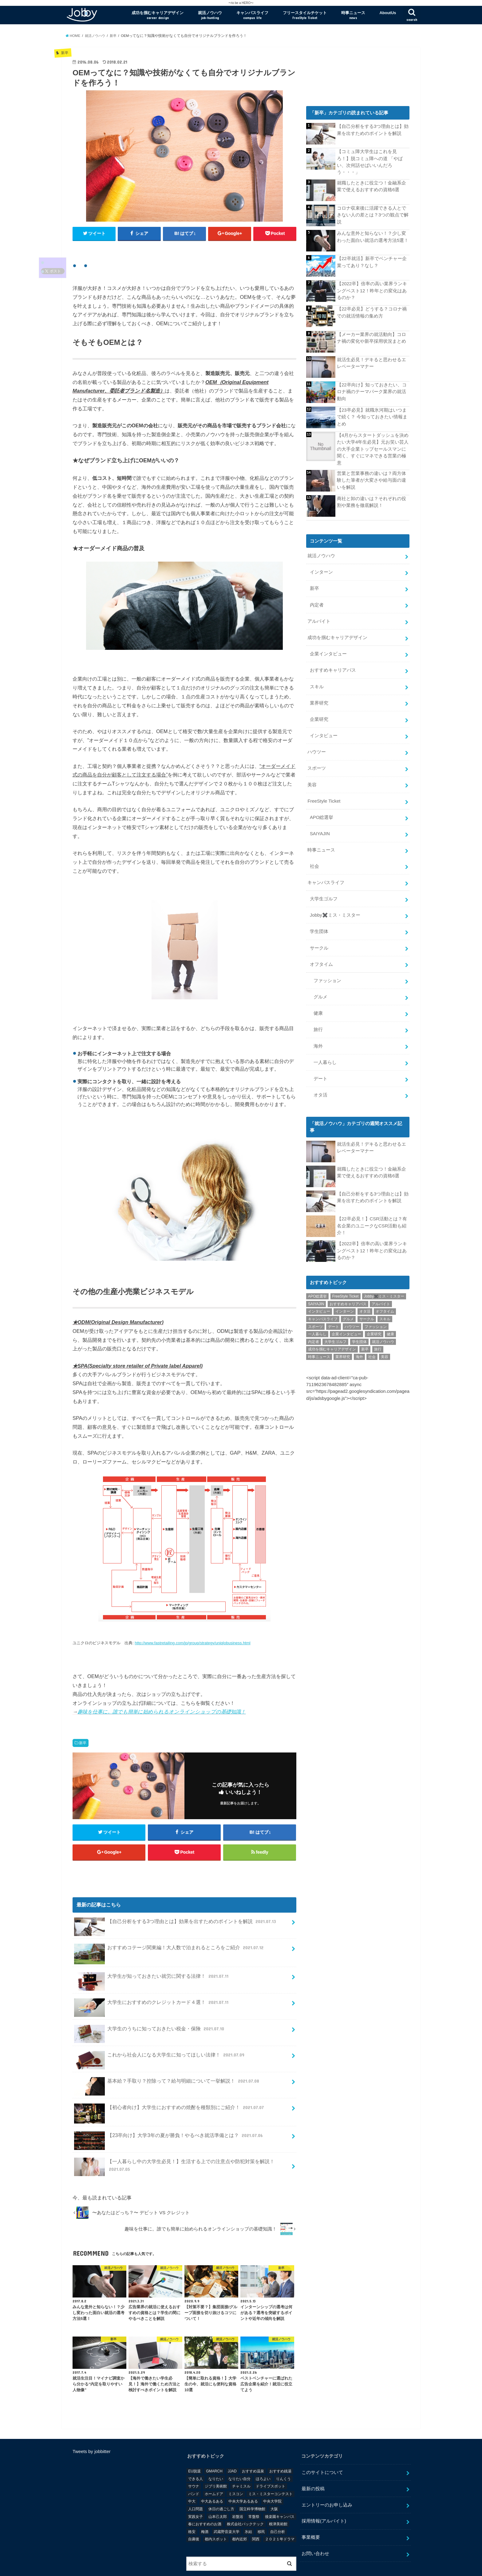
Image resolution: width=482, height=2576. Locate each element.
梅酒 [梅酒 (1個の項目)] (204, 2505)
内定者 (317, 604)
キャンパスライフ (252, 15)
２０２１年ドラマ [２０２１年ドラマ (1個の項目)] (279, 2513)
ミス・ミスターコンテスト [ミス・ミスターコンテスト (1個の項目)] (270, 2468)
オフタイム (321, 961)
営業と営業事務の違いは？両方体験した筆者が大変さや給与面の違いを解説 (371, 480)
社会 (314, 864)
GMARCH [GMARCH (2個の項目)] (214, 2445)
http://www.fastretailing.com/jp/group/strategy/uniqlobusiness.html (192, 1616)
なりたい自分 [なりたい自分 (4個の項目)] (239, 2453)
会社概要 (81, 2566)
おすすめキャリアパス (333, 669)
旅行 (318, 1026)
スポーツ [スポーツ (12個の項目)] (315, 1323)
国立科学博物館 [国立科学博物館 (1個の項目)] (252, 2483)
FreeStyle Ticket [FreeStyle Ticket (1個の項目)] (345, 1293)
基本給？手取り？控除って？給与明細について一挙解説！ (167, 2057)
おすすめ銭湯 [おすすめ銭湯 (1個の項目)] (280, 2445)
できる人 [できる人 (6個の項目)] (195, 2453)
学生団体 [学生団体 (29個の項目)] (359, 1338)
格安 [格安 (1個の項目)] (192, 2505)
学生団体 (319, 928)
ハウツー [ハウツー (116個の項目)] (352, 1323)
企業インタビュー (328, 652)
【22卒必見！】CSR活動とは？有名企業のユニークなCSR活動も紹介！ (372, 1222)
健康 (318, 1010)
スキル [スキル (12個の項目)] (384, 1316)
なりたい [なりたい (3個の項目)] (215, 2453)
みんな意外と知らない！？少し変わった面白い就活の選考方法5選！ (373, 237)
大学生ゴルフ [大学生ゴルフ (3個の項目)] (335, 1338)
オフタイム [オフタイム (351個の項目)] (385, 1308)
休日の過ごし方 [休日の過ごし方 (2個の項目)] (221, 2483)
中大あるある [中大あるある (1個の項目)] (212, 2475)
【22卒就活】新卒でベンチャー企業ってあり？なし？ (372, 262)
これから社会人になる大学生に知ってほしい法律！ (160, 2031)
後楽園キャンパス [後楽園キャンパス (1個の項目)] (279, 2490)
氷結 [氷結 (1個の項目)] (248, 2505)
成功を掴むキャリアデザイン (158, 15)
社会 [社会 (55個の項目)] (372, 1353)
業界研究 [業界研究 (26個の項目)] (342, 1353)
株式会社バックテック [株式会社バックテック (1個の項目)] (245, 2498)
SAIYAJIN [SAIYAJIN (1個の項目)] (316, 1300)
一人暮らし (325, 1059)
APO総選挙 (321, 815)
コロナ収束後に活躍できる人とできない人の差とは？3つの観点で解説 (373, 214)
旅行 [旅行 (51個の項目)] (377, 1346)
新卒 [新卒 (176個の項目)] (365, 1346)
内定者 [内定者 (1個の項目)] (313, 1338)
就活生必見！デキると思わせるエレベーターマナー (371, 363)
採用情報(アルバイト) (324, 2495)
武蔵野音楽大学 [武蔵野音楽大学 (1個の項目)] (226, 2505)
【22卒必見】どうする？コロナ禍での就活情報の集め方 (372, 312)
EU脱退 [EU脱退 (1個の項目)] (194, 2445)
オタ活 (320, 1091)
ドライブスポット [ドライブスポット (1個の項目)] (270, 2460)
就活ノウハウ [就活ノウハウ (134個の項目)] (383, 1338)
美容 (312, 782)
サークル (319, 945)
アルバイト (318, 620)
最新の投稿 (313, 2462)
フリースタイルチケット (305, 15)
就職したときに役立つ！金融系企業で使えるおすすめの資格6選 (371, 186)
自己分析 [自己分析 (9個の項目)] (277, 2505)
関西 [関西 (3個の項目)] (255, 2513)
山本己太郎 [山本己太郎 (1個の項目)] (217, 2490)
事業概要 (311, 2511)
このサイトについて (322, 2446)
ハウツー (316, 750)
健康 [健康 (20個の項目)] (390, 1331)
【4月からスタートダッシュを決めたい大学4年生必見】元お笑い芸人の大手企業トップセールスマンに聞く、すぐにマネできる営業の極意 (373, 449)
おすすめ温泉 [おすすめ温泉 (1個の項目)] (253, 2445)
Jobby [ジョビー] (357, 2566)
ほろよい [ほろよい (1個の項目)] (263, 2453)
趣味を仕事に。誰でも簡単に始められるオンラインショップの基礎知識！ (161, 1685)
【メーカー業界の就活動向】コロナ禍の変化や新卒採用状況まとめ (371, 337)
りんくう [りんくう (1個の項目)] (283, 2453)
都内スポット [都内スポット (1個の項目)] (216, 2513)
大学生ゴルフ (324, 896)
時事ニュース (353, 15)
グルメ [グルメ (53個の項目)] (348, 1316)
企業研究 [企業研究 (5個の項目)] (374, 1331)
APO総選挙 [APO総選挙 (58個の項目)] (317, 1293)
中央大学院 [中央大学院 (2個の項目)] (272, 2475)
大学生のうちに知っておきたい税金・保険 (150, 2005)
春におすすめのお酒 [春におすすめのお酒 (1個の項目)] (204, 2498)
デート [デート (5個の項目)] (333, 1323)
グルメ (320, 994)
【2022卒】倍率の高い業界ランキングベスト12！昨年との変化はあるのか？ (372, 290)
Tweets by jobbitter (92, 2425)
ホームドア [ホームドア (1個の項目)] (214, 2468)
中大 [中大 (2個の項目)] (192, 2475)
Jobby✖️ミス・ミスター (335, 912)
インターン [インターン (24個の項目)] (344, 1308)
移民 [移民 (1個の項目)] (261, 2505)
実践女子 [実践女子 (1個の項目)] (195, 2490)
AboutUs (387, 12)
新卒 (82, 1716)
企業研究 (319, 718)
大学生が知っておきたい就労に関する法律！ (152, 1952)
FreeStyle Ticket (323, 799)
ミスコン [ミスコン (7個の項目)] (235, 2468)
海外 (318, 1042)
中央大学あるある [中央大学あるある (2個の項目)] (243, 2475)
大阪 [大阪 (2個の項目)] (274, 2483)
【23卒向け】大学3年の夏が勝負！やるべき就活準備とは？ (169, 2111)
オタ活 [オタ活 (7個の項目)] (364, 1308)
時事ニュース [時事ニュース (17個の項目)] (319, 1353)
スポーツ (316, 766)
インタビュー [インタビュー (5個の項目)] (319, 1308)
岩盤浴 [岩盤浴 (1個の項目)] (237, 2490)
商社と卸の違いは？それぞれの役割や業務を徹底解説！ (371, 502)
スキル (317, 685)
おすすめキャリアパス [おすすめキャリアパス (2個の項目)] (348, 1300)
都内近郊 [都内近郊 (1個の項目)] (239, 2513)
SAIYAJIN (320, 831)
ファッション (327, 977)
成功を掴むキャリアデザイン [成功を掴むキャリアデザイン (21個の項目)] (332, 1346)
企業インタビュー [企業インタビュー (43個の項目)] (346, 1331)
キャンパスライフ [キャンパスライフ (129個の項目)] (323, 1316)
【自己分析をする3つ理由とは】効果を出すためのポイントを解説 (176, 1897)
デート (320, 1075)
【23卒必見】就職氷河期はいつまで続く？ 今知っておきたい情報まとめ (372, 416)
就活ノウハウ (210, 15)
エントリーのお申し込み (327, 2478)
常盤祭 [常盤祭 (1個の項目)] (253, 2490)
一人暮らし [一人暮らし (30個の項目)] (317, 1331)
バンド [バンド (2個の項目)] (193, 2468)
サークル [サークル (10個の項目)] (366, 1316)
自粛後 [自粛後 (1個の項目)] (193, 2513)
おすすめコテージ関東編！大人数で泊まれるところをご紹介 (169, 1924)
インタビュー (324, 734)
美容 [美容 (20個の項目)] (384, 1353)
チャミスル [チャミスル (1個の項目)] (241, 2460)
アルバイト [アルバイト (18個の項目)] (381, 1300)
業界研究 (319, 701)
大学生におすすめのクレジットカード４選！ (152, 1978)
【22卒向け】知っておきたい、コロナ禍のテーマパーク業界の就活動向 (372, 391)
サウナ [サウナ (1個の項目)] (193, 2460)
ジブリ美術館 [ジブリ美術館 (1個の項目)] (216, 2460)
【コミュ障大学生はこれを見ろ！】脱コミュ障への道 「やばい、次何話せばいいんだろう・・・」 (370, 162)
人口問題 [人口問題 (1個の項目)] (195, 2483)
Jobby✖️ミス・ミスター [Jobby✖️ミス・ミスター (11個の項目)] (384, 1293)
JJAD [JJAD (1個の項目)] (232, 2445)
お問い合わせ (315, 2527)
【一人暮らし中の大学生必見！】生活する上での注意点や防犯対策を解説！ (174, 2141)
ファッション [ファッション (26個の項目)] (376, 1323)
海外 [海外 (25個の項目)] (359, 1353)
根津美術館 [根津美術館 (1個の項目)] (278, 2498)
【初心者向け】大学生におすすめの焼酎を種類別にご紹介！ (169, 2083)
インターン (321, 571)
